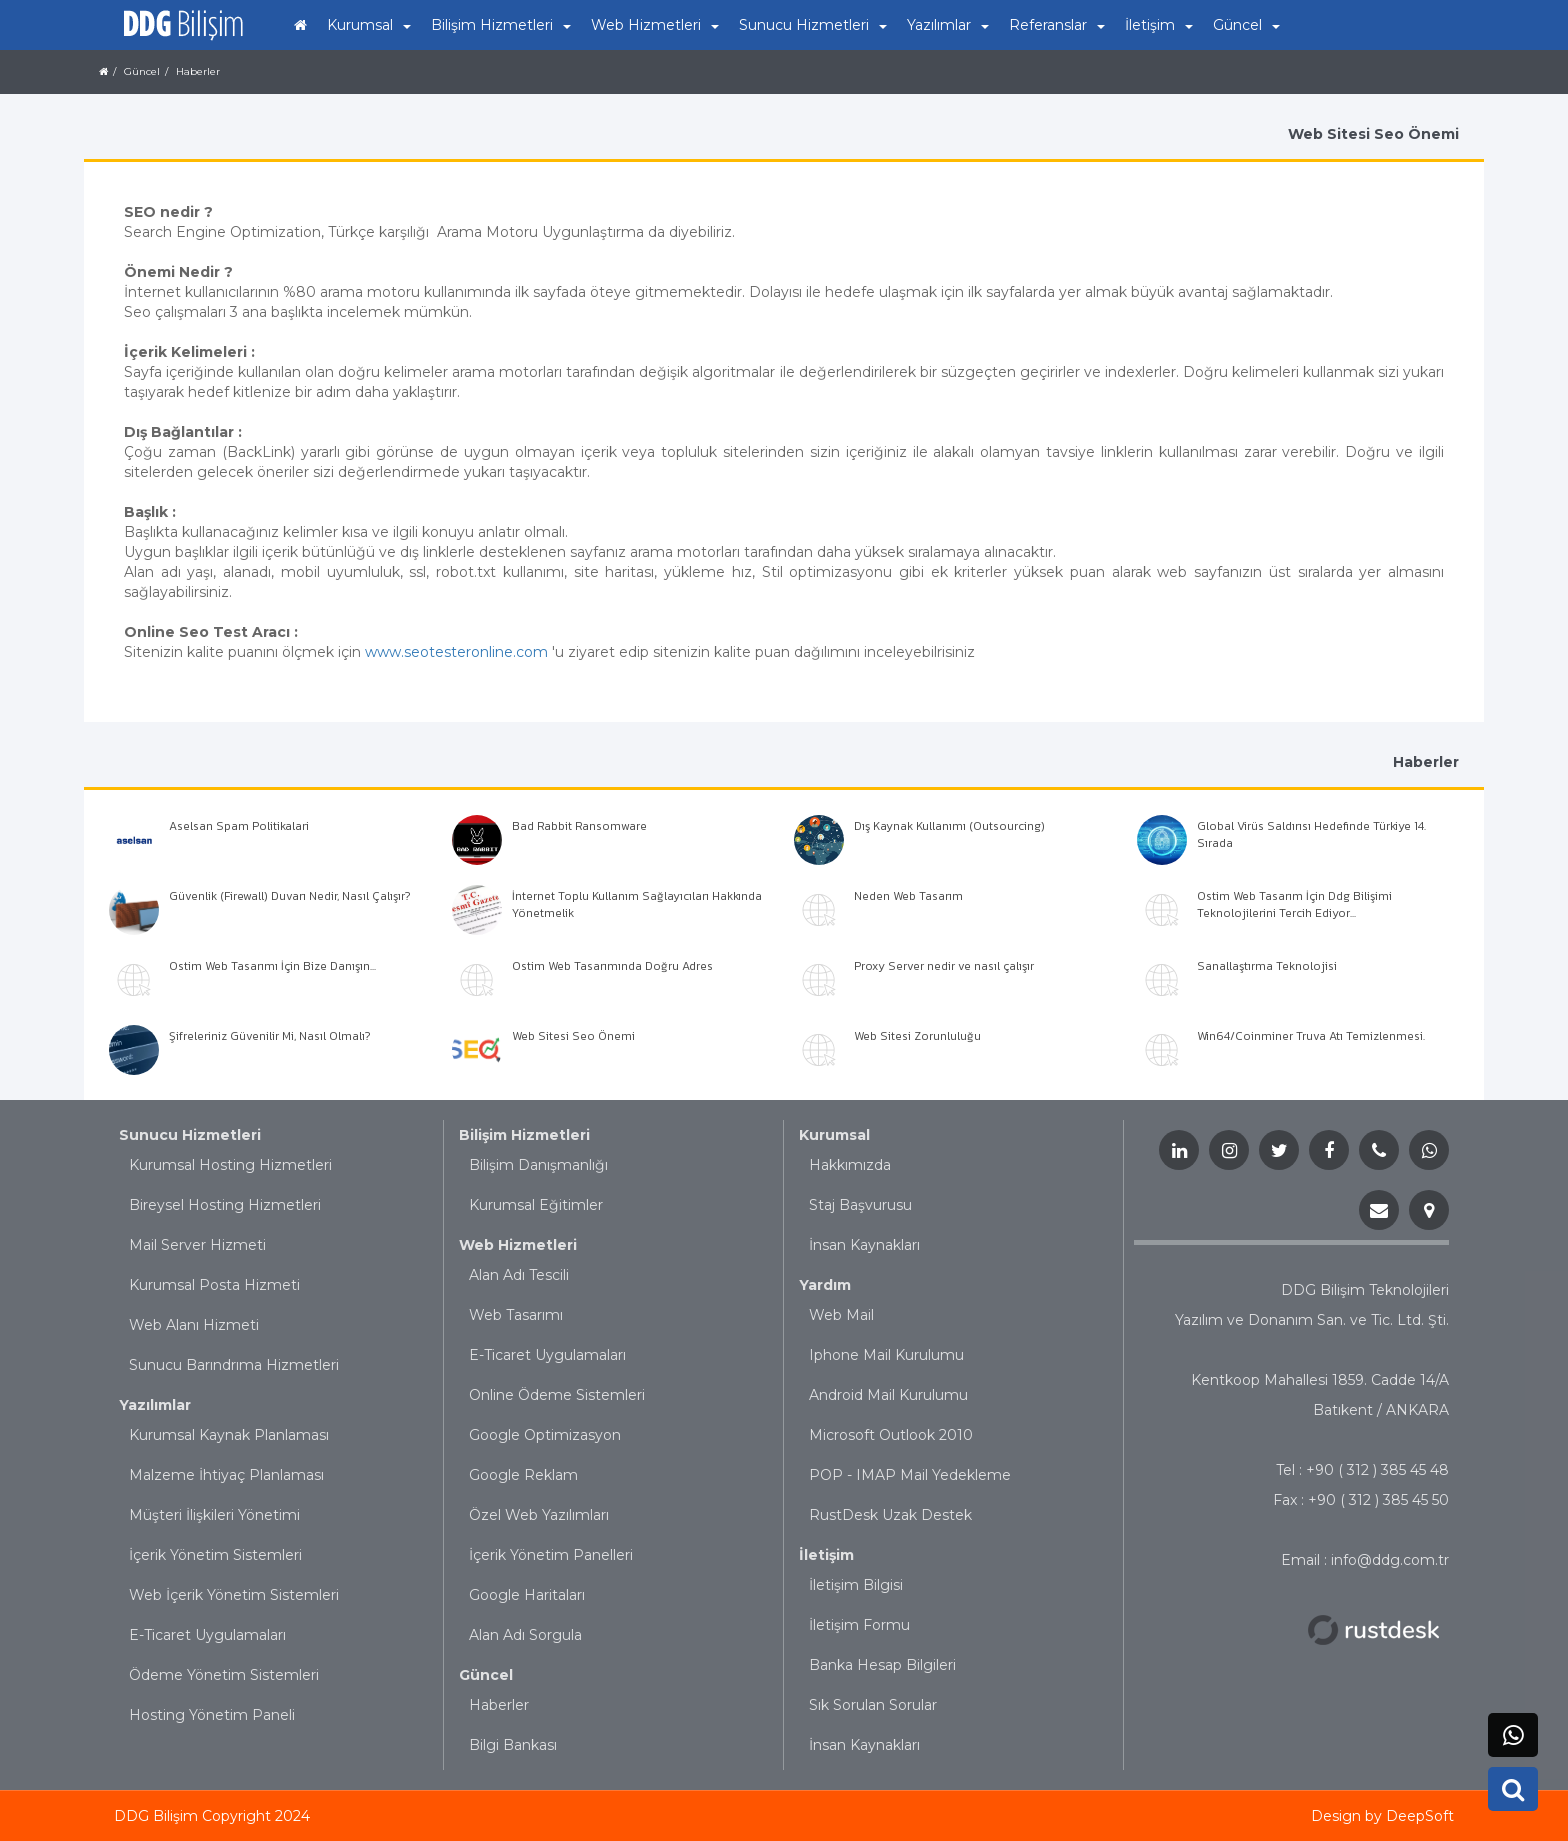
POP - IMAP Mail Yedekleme (910, 1475)
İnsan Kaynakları (864, 1245)
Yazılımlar (155, 1405)
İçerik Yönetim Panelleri (551, 1555)
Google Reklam (523, 1475)
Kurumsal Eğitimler (536, 1205)
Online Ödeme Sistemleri (557, 1395)
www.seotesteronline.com (456, 652)
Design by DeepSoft (1382, 1816)
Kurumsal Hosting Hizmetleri (230, 1165)
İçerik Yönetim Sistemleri (215, 1555)
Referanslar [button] (1057, 25)
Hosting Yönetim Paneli (212, 1715)
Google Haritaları (527, 1595)
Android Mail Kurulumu (888, 1395)
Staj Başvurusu (860, 1205)
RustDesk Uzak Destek (890, 1515)
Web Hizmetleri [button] (655, 25)
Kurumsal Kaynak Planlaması (229, 1435)
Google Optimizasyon (545, 1435)
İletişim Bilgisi (856, 1585)
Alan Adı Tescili (519, 1275)
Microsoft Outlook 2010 (891, 1435)
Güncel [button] (1246, 25)
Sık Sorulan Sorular (873, 1705)
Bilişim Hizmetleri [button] (501, 25)
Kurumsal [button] (369, 25)
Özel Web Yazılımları (539, 1515)
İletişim (826, 1555)
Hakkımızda (850, 1165)
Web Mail (841, 1315)
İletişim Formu (859, 1625)
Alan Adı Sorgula (525, 1635)
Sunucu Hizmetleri (190, 1135)
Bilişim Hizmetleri (524, 1135)
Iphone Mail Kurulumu (886, 1355)
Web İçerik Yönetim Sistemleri (234, 1595)
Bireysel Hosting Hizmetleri (225, 1205)
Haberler (499, 1705)
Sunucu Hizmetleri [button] (813, 25)
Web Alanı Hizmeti (194, 1325)
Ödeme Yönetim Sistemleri (224, 1675)
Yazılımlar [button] (948, 25)
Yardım (825, 1285)
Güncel (486, 1675)
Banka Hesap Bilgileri (882, 1665)
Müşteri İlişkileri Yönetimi (214, 1515)
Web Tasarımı (516, 1315)
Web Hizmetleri (518, 1245)
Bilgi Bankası (513, 1745)
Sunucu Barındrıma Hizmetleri (234, 1365)
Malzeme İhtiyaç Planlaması (226, 1475)
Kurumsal (834, 1135)
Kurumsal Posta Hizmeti (214, 1285)
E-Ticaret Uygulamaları (207, 1635)
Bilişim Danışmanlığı (538, 1165)
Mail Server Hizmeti (197, 1245)
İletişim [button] (1159, 25)
